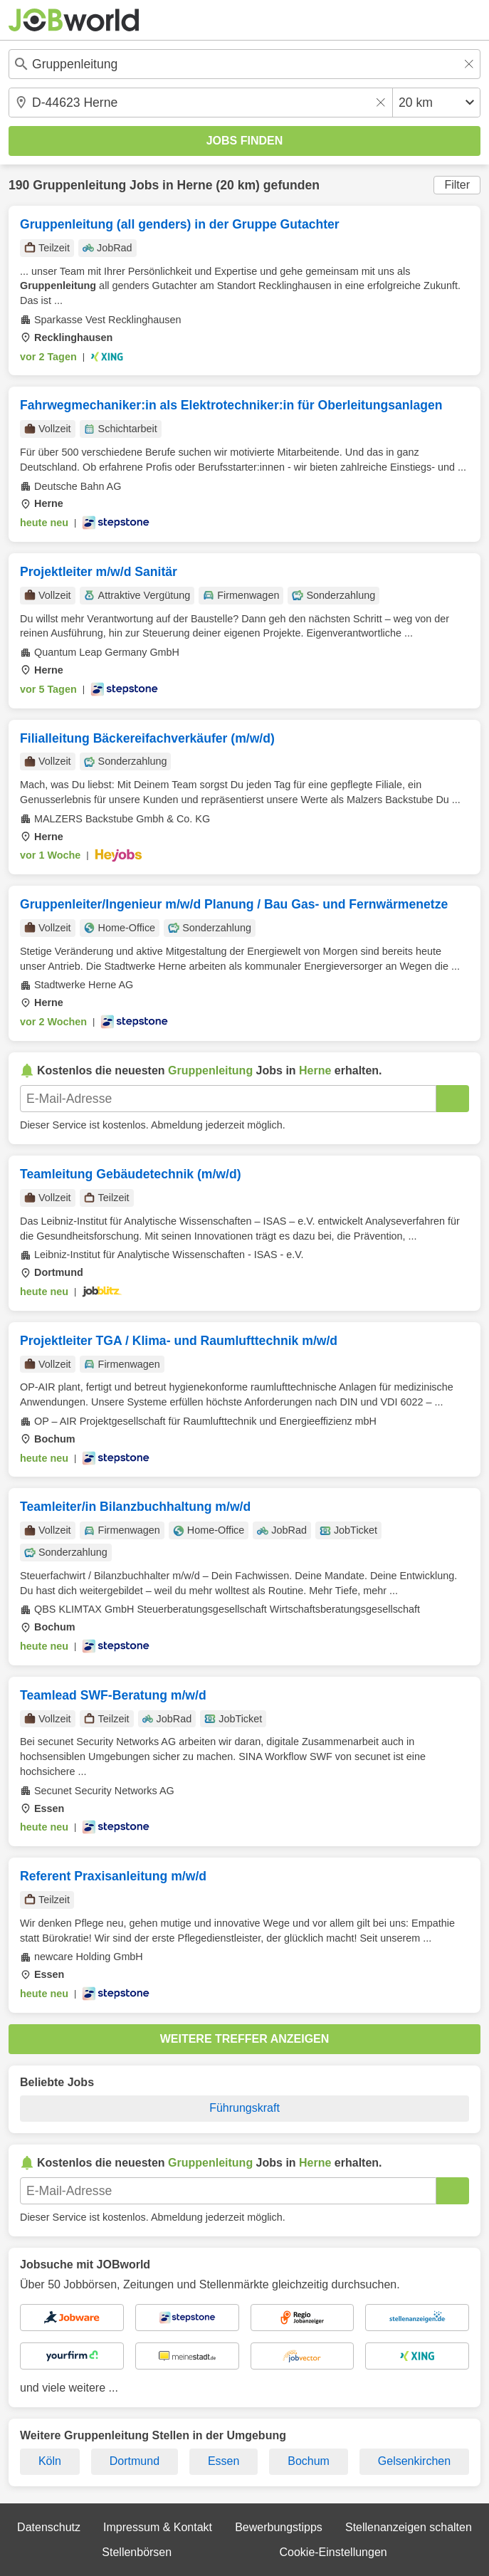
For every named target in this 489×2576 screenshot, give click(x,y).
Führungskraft (244, 2108)
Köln (49, 2461)
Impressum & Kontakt (157, 2527)
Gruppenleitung (79, 185)
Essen (223, 2461)
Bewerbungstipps (278, 2527)
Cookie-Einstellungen (333, 2552)
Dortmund (134, 2461)
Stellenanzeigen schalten (408, 2527)
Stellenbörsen (137, 2552)
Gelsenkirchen (414, 2461)
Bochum (309, 2461)
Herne (195, 185)
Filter (457, 185)
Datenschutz (48, 2527)
